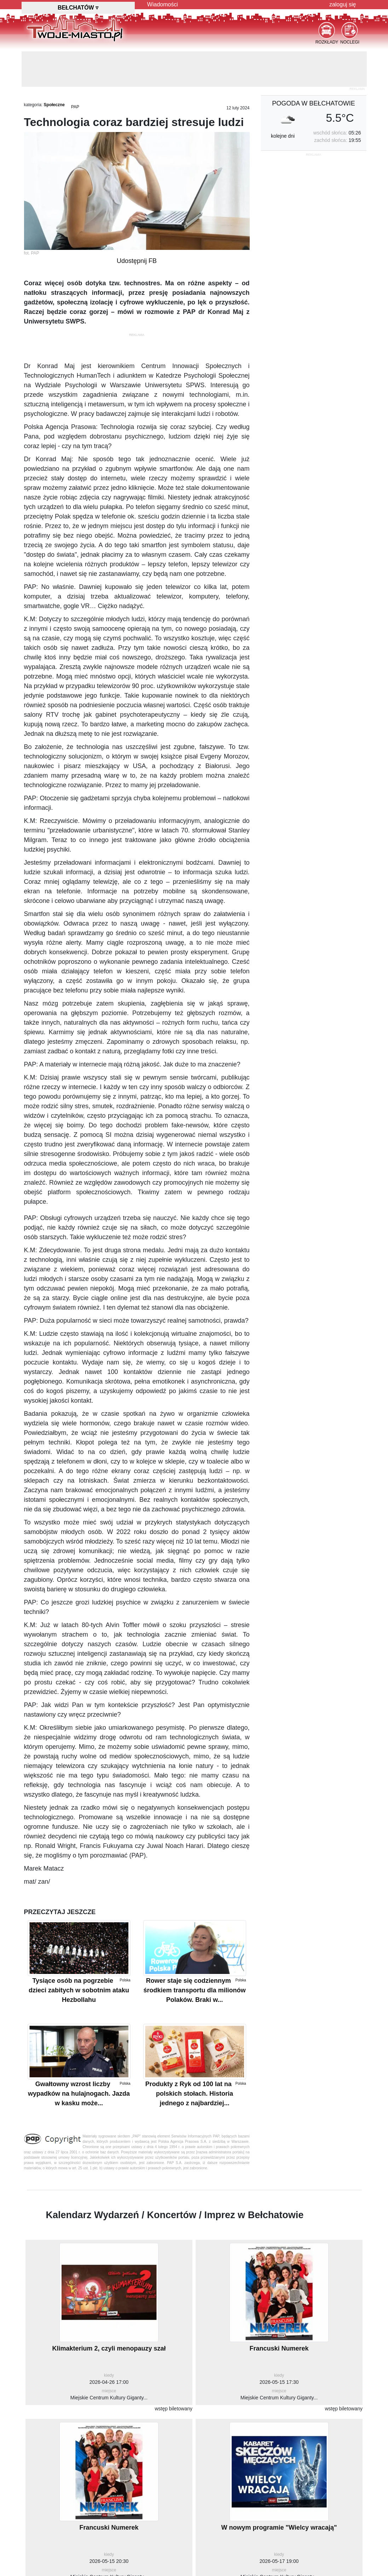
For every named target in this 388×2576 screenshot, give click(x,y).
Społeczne (54, 104)
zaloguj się (342, 4)
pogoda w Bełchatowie (313, 103)
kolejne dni (283, 136)
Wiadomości (162, 4)
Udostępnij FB (137, 260)
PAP (75, 106)
